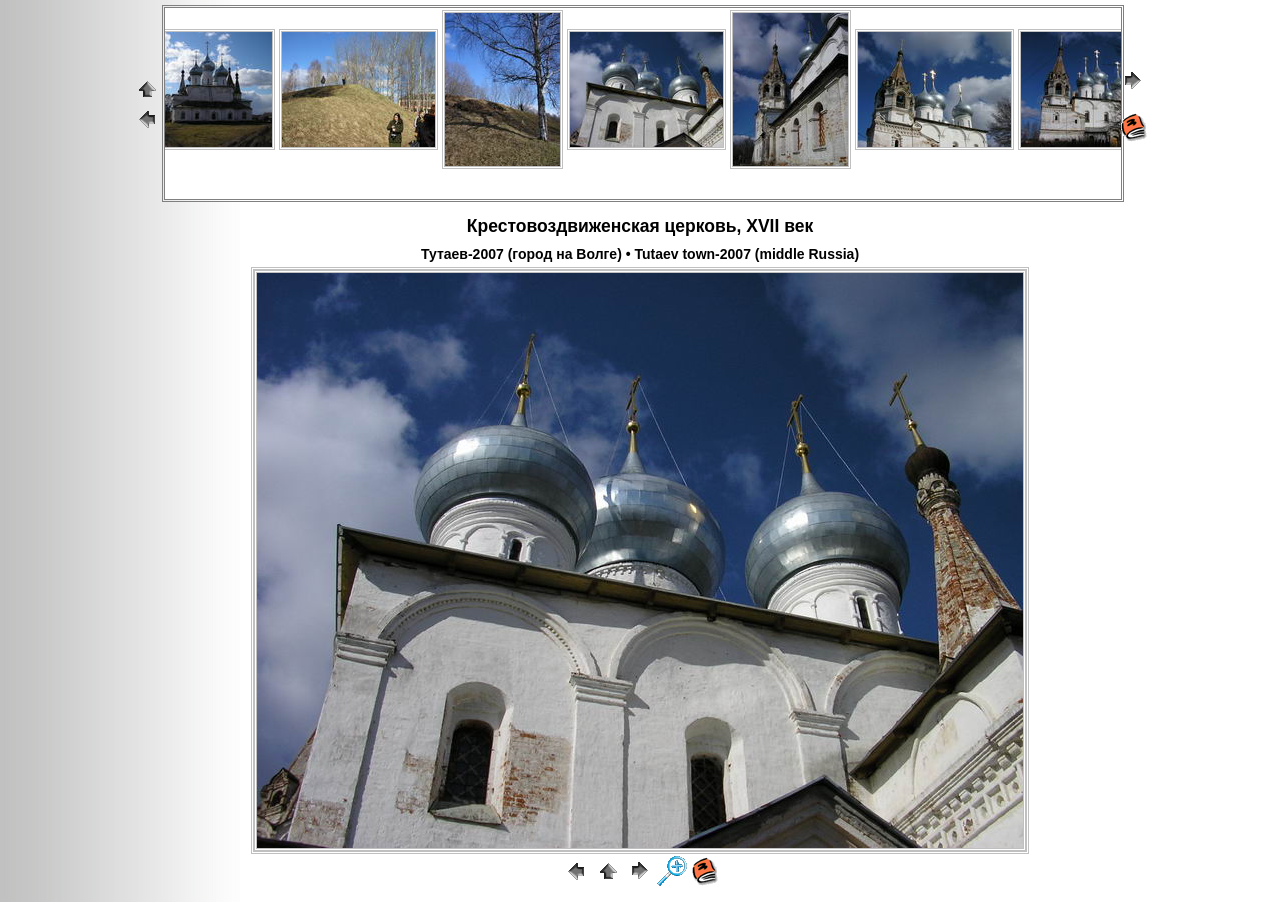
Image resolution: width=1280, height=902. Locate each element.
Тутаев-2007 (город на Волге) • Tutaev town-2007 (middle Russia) (640, 254)
